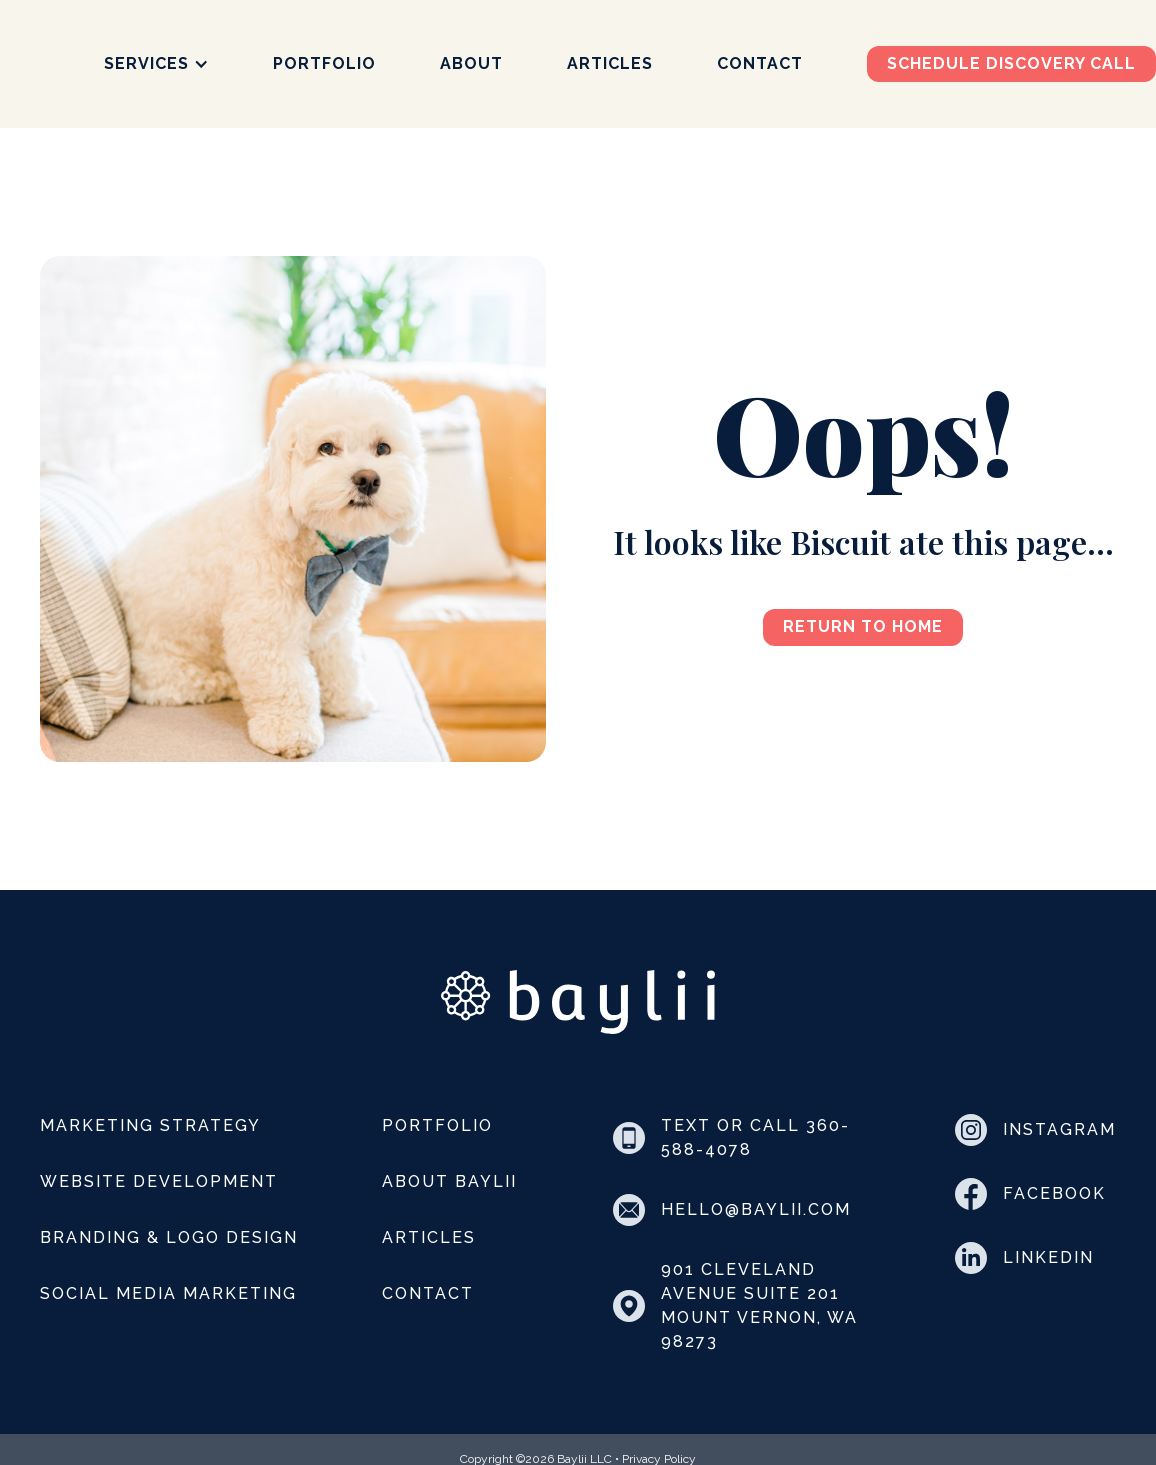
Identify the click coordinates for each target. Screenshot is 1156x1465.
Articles (610, 64)
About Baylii (449, 1181)
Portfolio (324, 64)
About (471, 64)
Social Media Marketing (168, 1293)
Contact (760, 64)
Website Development (159, 1181)
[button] (156, 64)
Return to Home (863, 626)
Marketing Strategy (150, 1125)
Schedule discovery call (1011, 63)
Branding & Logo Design (169, 1237)
